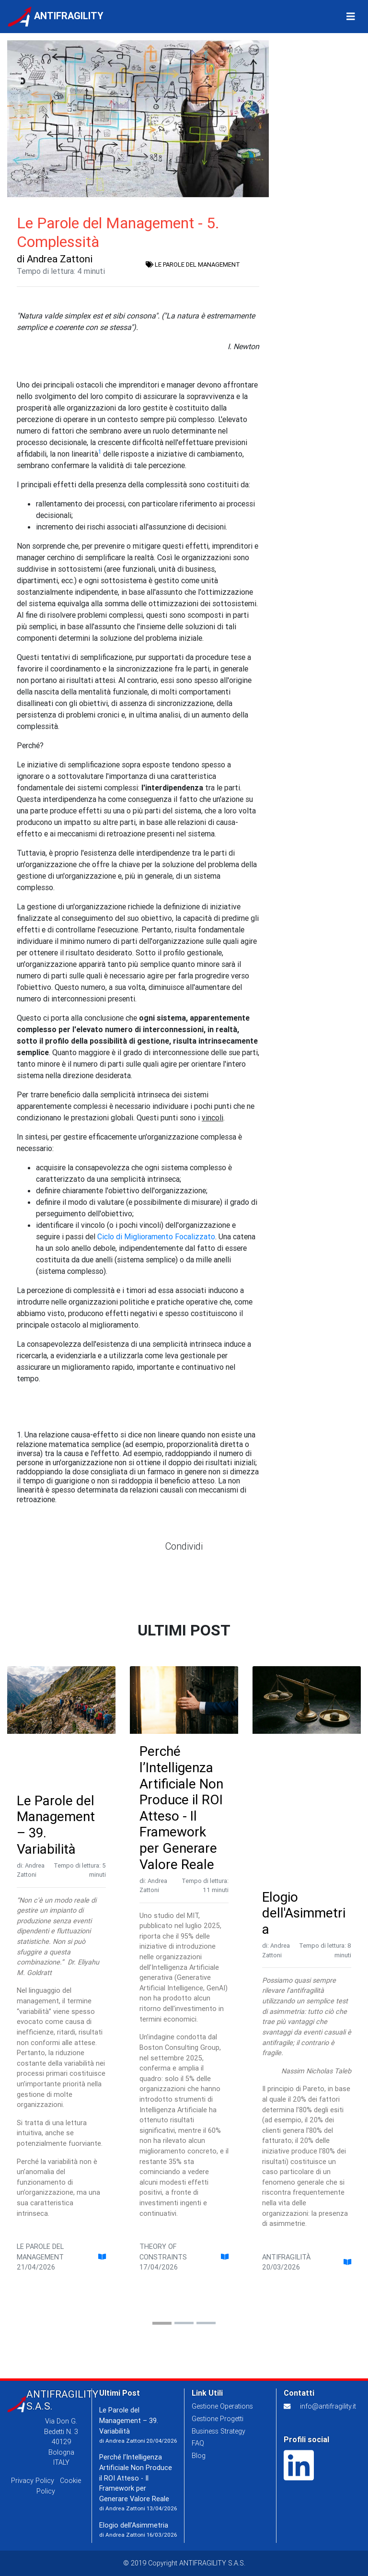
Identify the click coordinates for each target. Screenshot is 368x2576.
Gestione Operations (222, 2406)
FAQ (198, 2443)
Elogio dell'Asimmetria (303, 1913)
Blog (199, 2455)
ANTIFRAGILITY (56, 18)
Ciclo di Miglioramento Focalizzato (156, 1236)
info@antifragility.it (328, 2406)
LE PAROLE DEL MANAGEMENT (193, 264)
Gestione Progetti (217, 2418)
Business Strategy (218, 2431)
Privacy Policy (32, 2480)
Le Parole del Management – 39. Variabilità (56, 1824)
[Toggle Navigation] (351, 18)
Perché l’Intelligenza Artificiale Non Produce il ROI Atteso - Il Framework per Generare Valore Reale (181, 1807)
